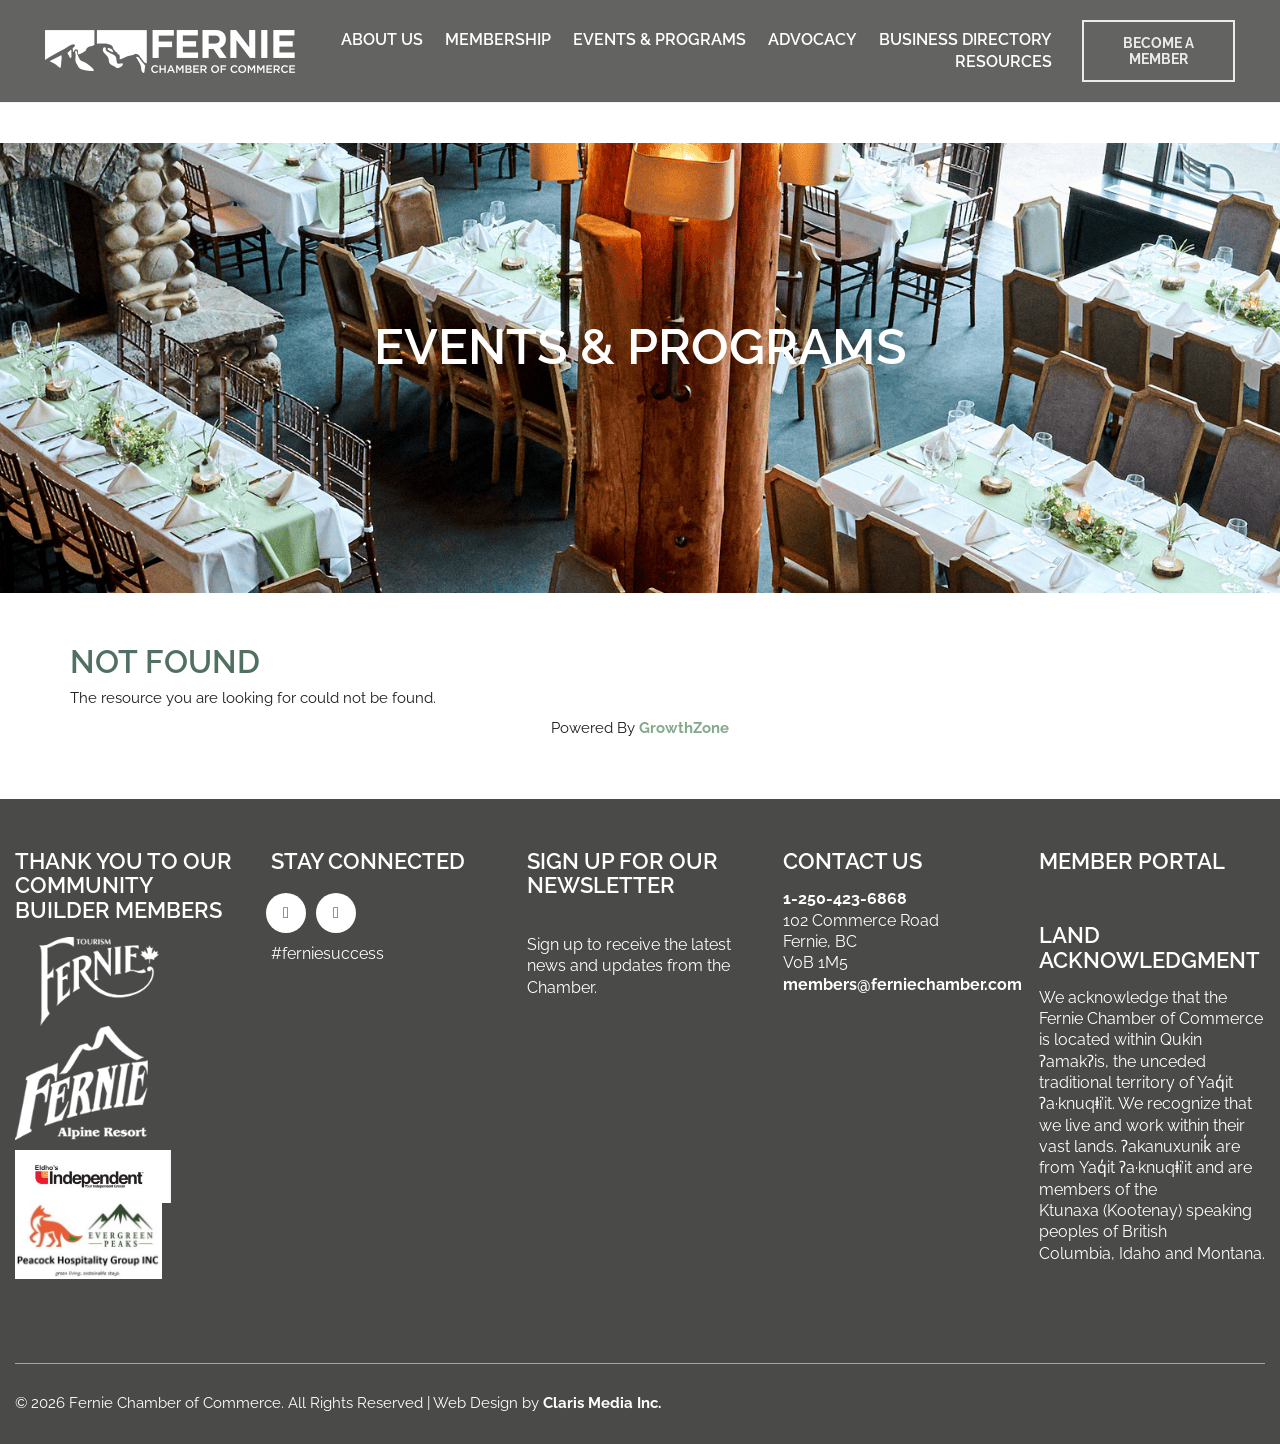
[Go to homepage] (170, 51)
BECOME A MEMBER (1158, 51)
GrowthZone (684, 728)
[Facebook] (286, 913)
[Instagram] (336, 913)
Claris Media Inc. (602, 1403)
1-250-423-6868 (845, 898)
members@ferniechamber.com (902, 984)
